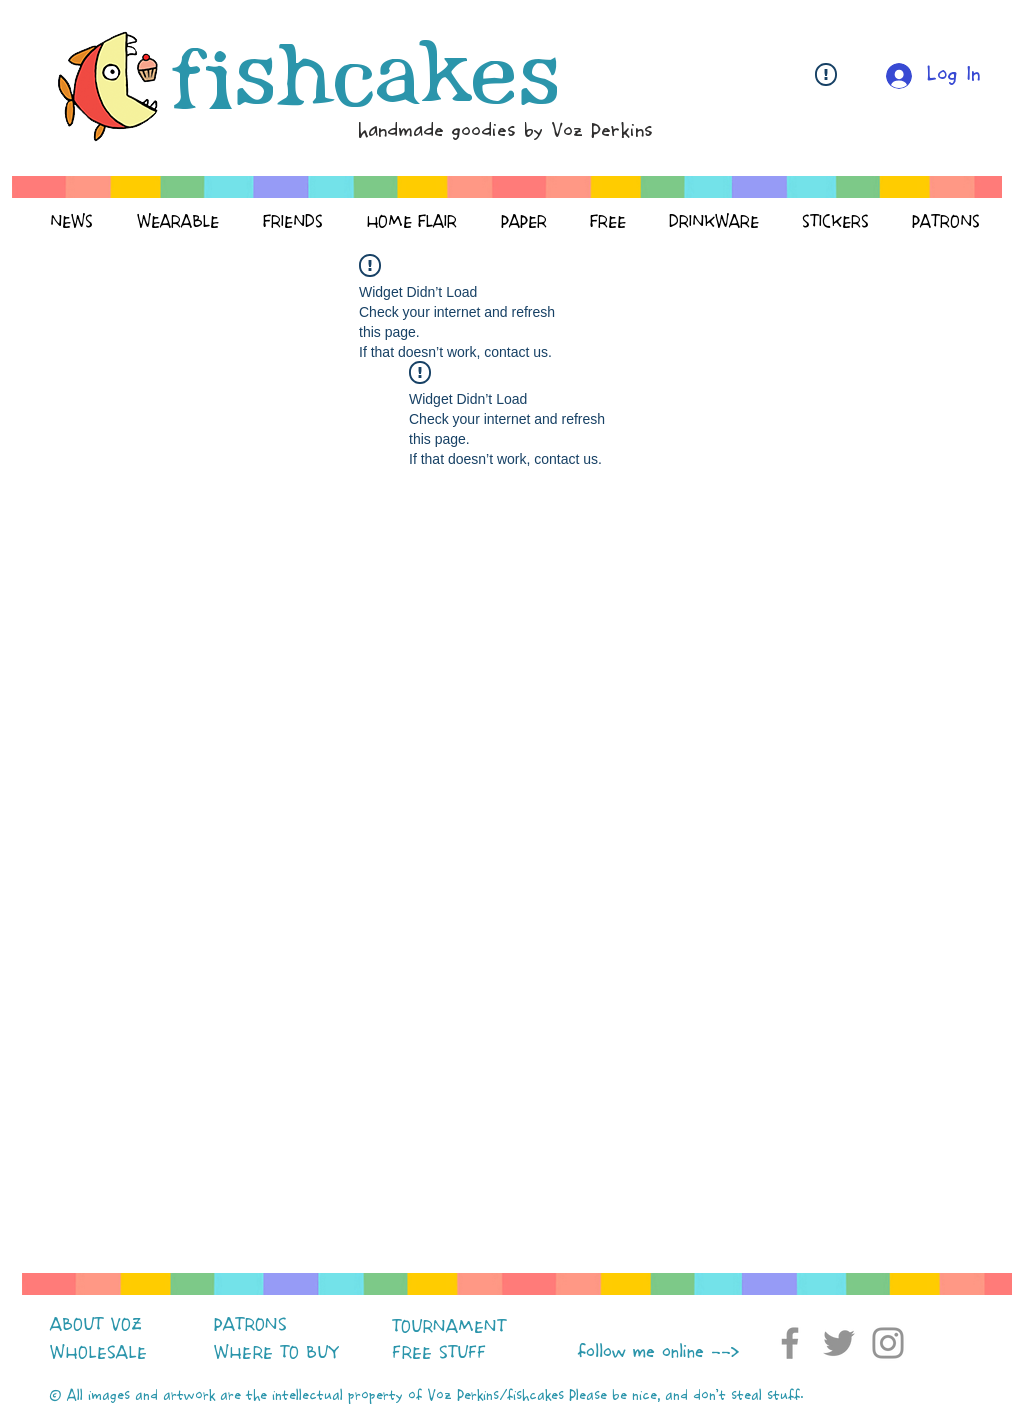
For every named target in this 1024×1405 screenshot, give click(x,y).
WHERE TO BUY (276, 1353)
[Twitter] (839, 1343)
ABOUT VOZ (96, 1325)
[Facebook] (790, 1343)
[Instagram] (888, 1343)
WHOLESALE (98, 1353)
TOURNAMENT (449, 1327)
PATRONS (250, 1325)
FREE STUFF (439, 1353)
